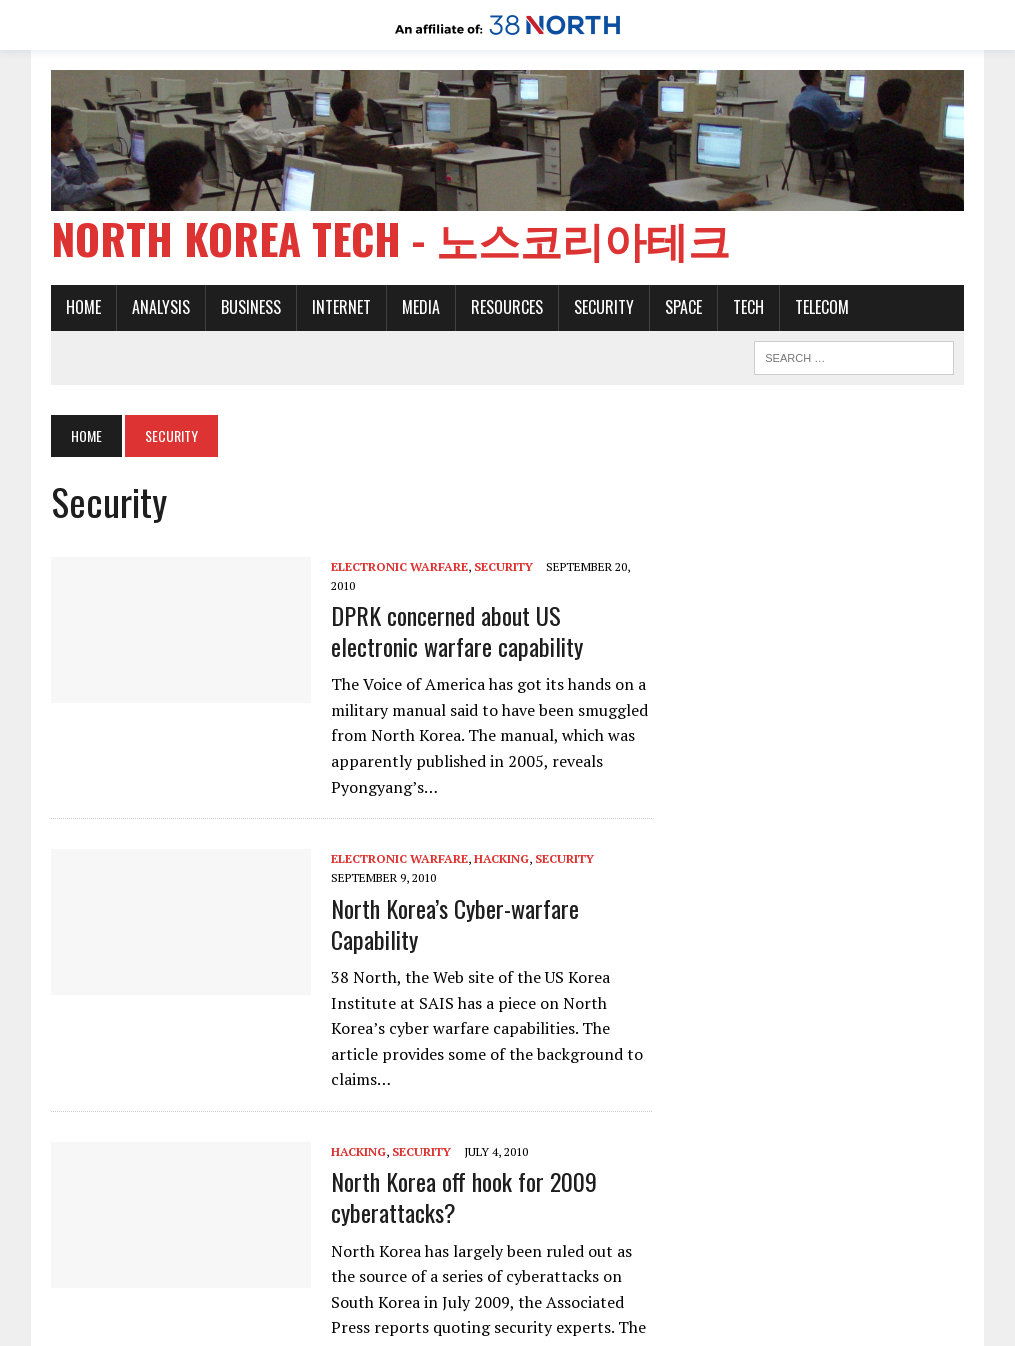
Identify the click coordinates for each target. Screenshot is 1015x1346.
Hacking (501, 858)
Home (83, 307)
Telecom (822, 307)
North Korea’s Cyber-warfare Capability (455, 923)
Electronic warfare (399, 566)
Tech (748, 307)
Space (683, 307)
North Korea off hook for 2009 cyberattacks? (464, 1196)
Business (251, 307)
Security (604, 307)
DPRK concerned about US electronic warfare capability (457, 630)
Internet (341, 307)
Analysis (161, 307)
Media (421, 307)
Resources (507, 307)
